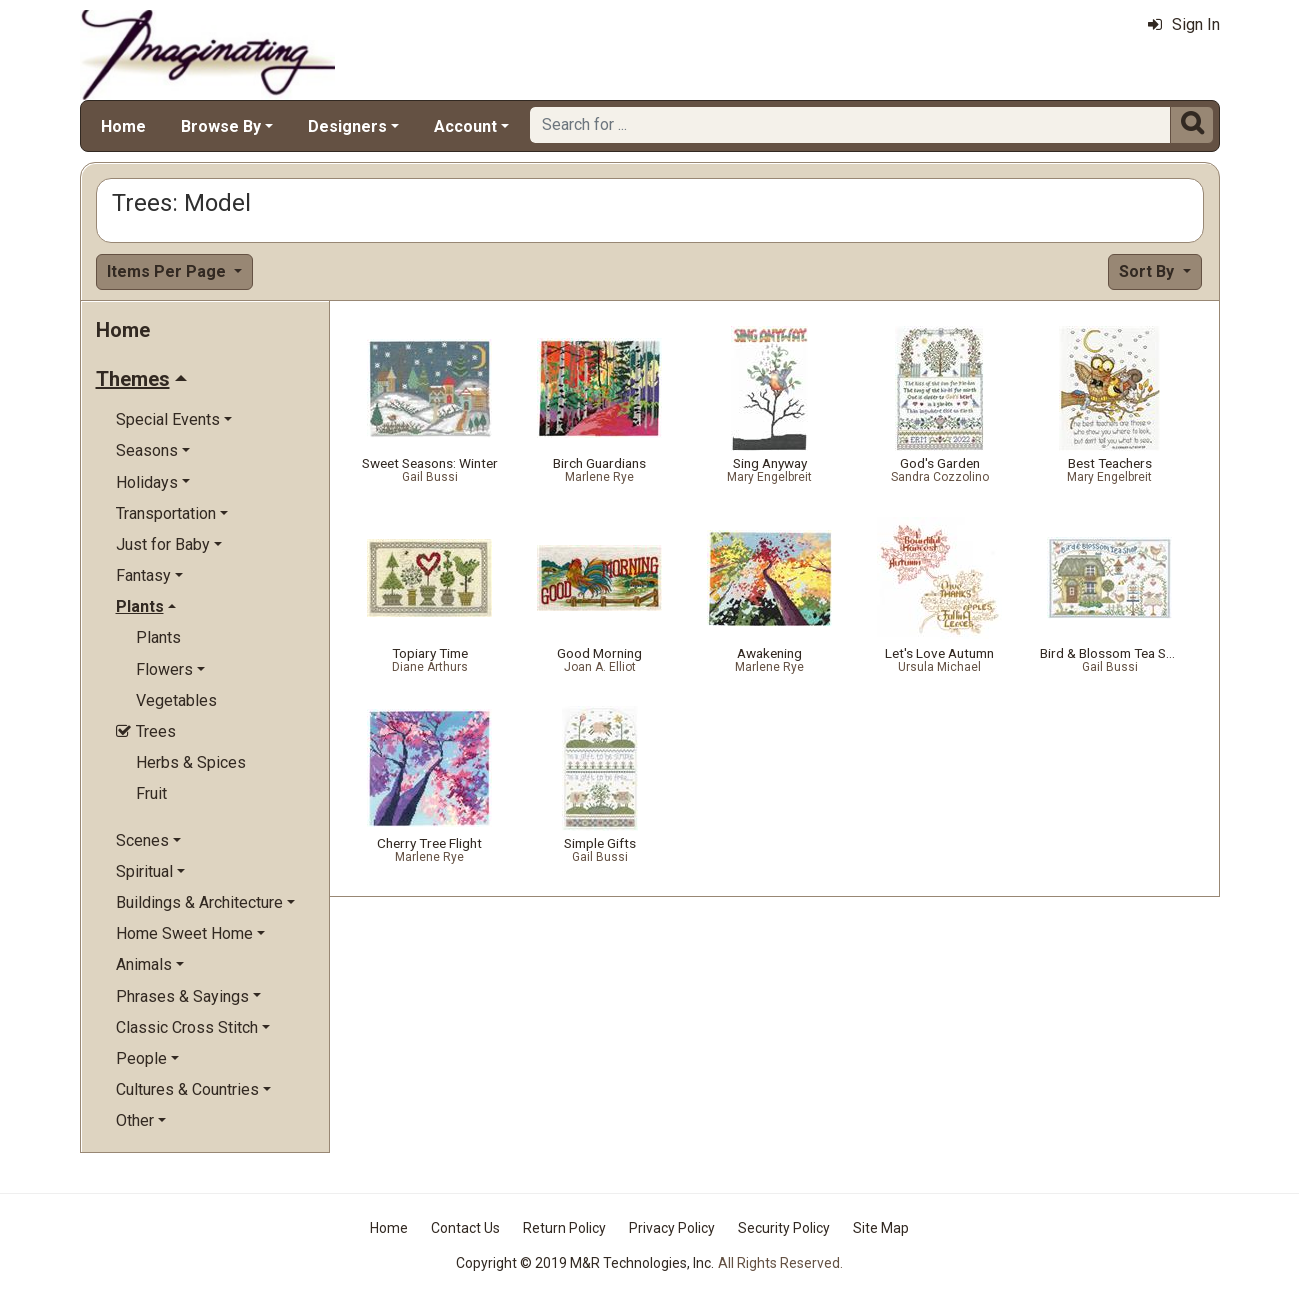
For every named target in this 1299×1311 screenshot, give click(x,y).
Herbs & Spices (191, 762)
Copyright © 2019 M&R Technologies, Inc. (585, 1263)
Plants (158, 637)
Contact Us (465, 1228)
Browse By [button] (221, 126)
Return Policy (564, 1228)
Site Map (881, 1228)
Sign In (1184, 24)
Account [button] (465, 126)
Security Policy (784, 1228)
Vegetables (176, 700)
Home (123, 126)
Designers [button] (347, 126)
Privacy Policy (672, 1228)
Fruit (151, 793)
